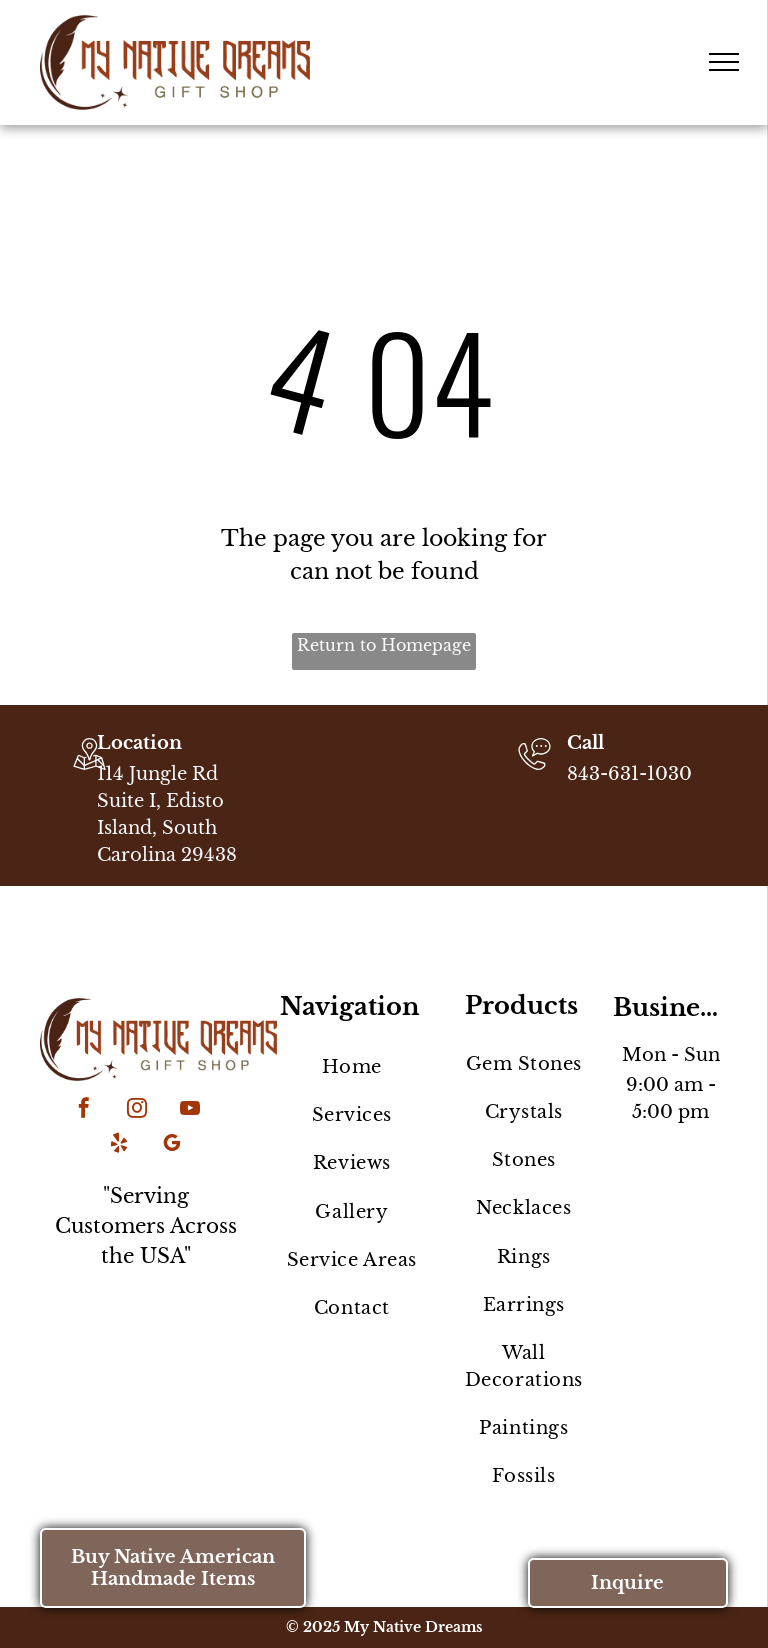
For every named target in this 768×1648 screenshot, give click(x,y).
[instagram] (137, 1110)
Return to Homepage (384, 645)
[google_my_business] (172, 1145)
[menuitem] (351, 1067)
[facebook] (84, 1110)
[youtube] (190, 1110)
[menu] (724, 62)
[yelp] (119, 1145)
